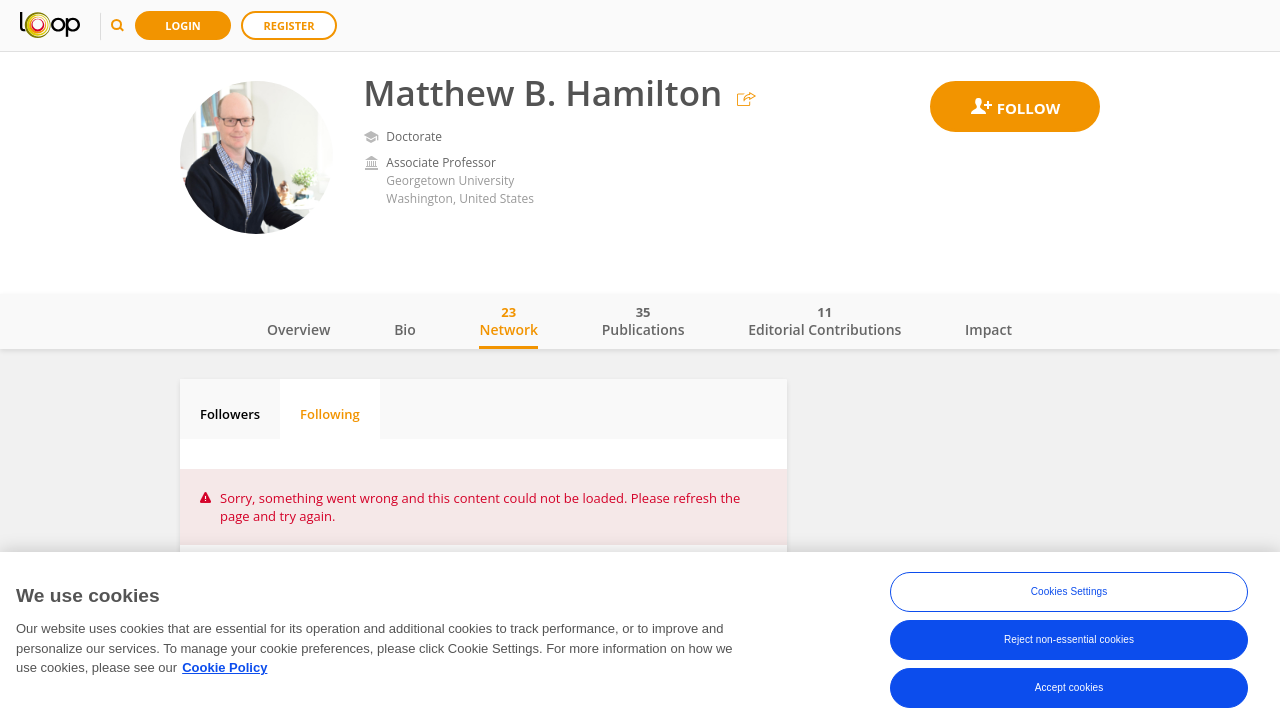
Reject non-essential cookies (1069, 646)
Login (183, 25)
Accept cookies (1069, 694)
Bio (405, 329)
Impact (988, 329)
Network (508, 321)
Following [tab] (330, 414)
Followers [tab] (230, 414)
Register (289, 25)
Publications (643, 321)
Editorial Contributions (824, 321)
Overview (298, 329)
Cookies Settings (1069, 598)
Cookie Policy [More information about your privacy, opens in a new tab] (224, 673)
